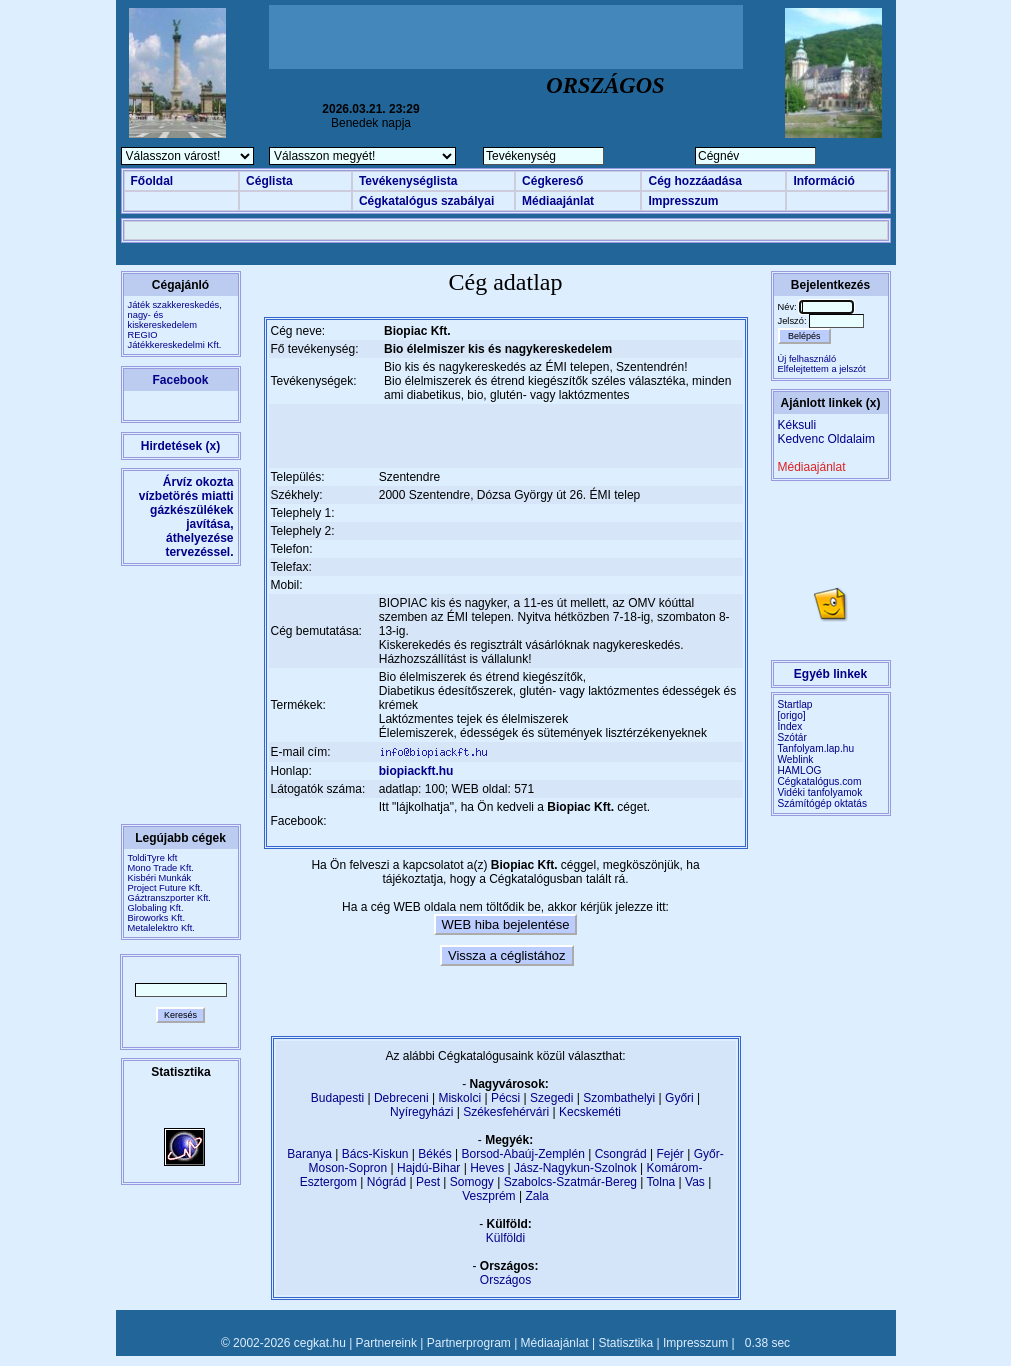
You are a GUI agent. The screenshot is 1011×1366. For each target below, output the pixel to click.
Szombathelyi (619, 1098)
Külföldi (505, 1238)
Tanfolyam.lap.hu (816, 748)
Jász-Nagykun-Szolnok (575, 1168)
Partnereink (386, 1343)
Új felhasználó (807, 359)
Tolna (661, 1182)
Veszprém (488, 1196)
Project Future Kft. (165, 888)
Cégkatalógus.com (820, 781)
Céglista (269, 181)
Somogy (472, 1182)
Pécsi (505, 1098)
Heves (487, 1168)
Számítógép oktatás (823, 803)
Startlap (795, 704)
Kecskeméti (590, 1112)
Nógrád (386, 1182)
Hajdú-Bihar (428, 1168)
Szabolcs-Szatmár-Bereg (570, 1182)
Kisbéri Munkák (160, 878)
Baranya (309, 1154)
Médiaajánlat (558, 201)
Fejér (670, 1154)
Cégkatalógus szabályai (426, 201)
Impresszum (683, 201)
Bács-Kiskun (375, 1154)
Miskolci (459, 1098)
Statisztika (625, 1343)
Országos (505, 1280)
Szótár (792, 737)
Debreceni (401, 1098)
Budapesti (337, 1098)
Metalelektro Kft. (161, 928)
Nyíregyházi (421, 1112)
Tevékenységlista (408, 181)
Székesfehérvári (506, 1112)
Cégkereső (552, 181)
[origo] (792, 715)
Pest (428, 1182)
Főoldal (152, 181)
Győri (679, 1098)
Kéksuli (797, 425)
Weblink (796, 759)
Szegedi (551, 1098)
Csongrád (621, 1154)
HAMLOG (800, 770)
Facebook (180, 380)
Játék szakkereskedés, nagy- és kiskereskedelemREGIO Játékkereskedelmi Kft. (175, 325)
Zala (536, 1196)
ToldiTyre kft (153, 858)
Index (790, 726)
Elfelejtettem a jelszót (822, 369)
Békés (434, 1154)
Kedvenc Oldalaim (826, 439)
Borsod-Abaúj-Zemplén (522, 1154)
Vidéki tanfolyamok (820, 792)
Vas (695, 1182)
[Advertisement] (506, 37)
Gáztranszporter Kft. (169, 898)
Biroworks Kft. (157, 918)
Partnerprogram (469, 1343)
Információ (823, 181)
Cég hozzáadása (694, 181)
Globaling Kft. (156, 908)
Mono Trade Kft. (161, 868)
